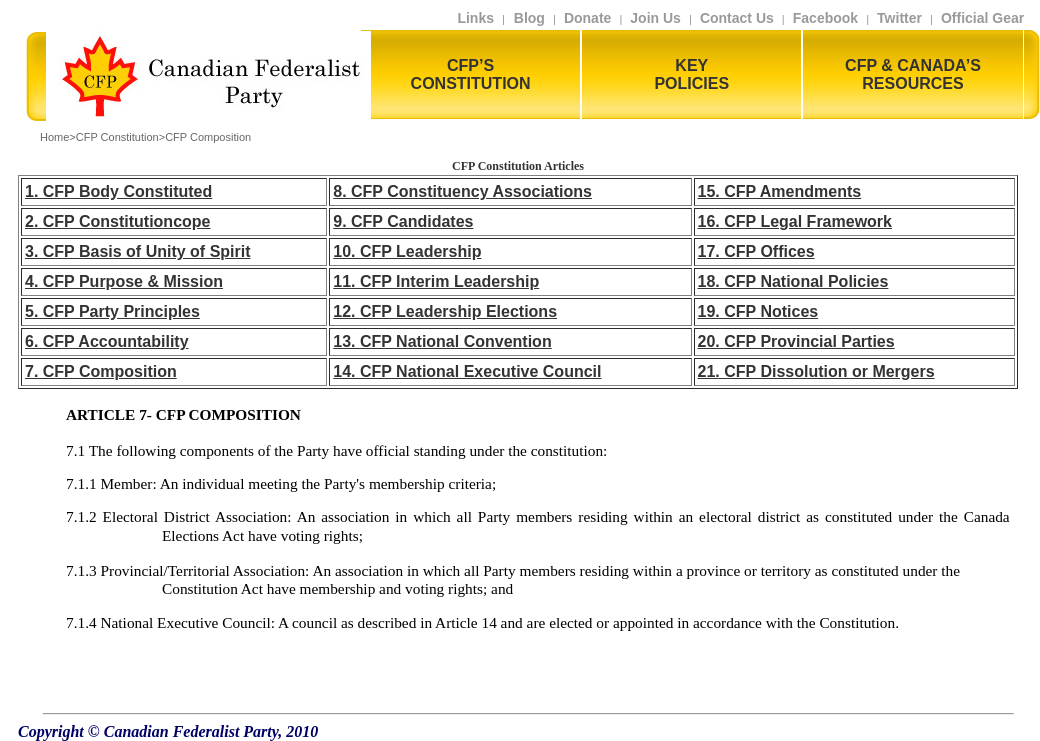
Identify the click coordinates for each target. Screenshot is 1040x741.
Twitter (899, 18)
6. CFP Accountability (107, 341)
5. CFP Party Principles (112, 311)
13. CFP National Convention (442, 341)
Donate (587, 18)
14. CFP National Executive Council (467, 371)
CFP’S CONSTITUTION (471, 74)
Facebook (825, 18)
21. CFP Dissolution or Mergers (816, 371)
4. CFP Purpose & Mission (124, 281)
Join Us (655, 18)
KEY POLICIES (691, 74)
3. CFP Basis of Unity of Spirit (138, 251)
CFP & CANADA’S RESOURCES (913, 74)
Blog (527, 18)
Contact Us (737, 18)
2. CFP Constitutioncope (117, 221)
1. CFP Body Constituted (118, 191)
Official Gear (986, 18)
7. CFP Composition (101, 371)
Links (475, 18)
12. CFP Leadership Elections (445, 311)
